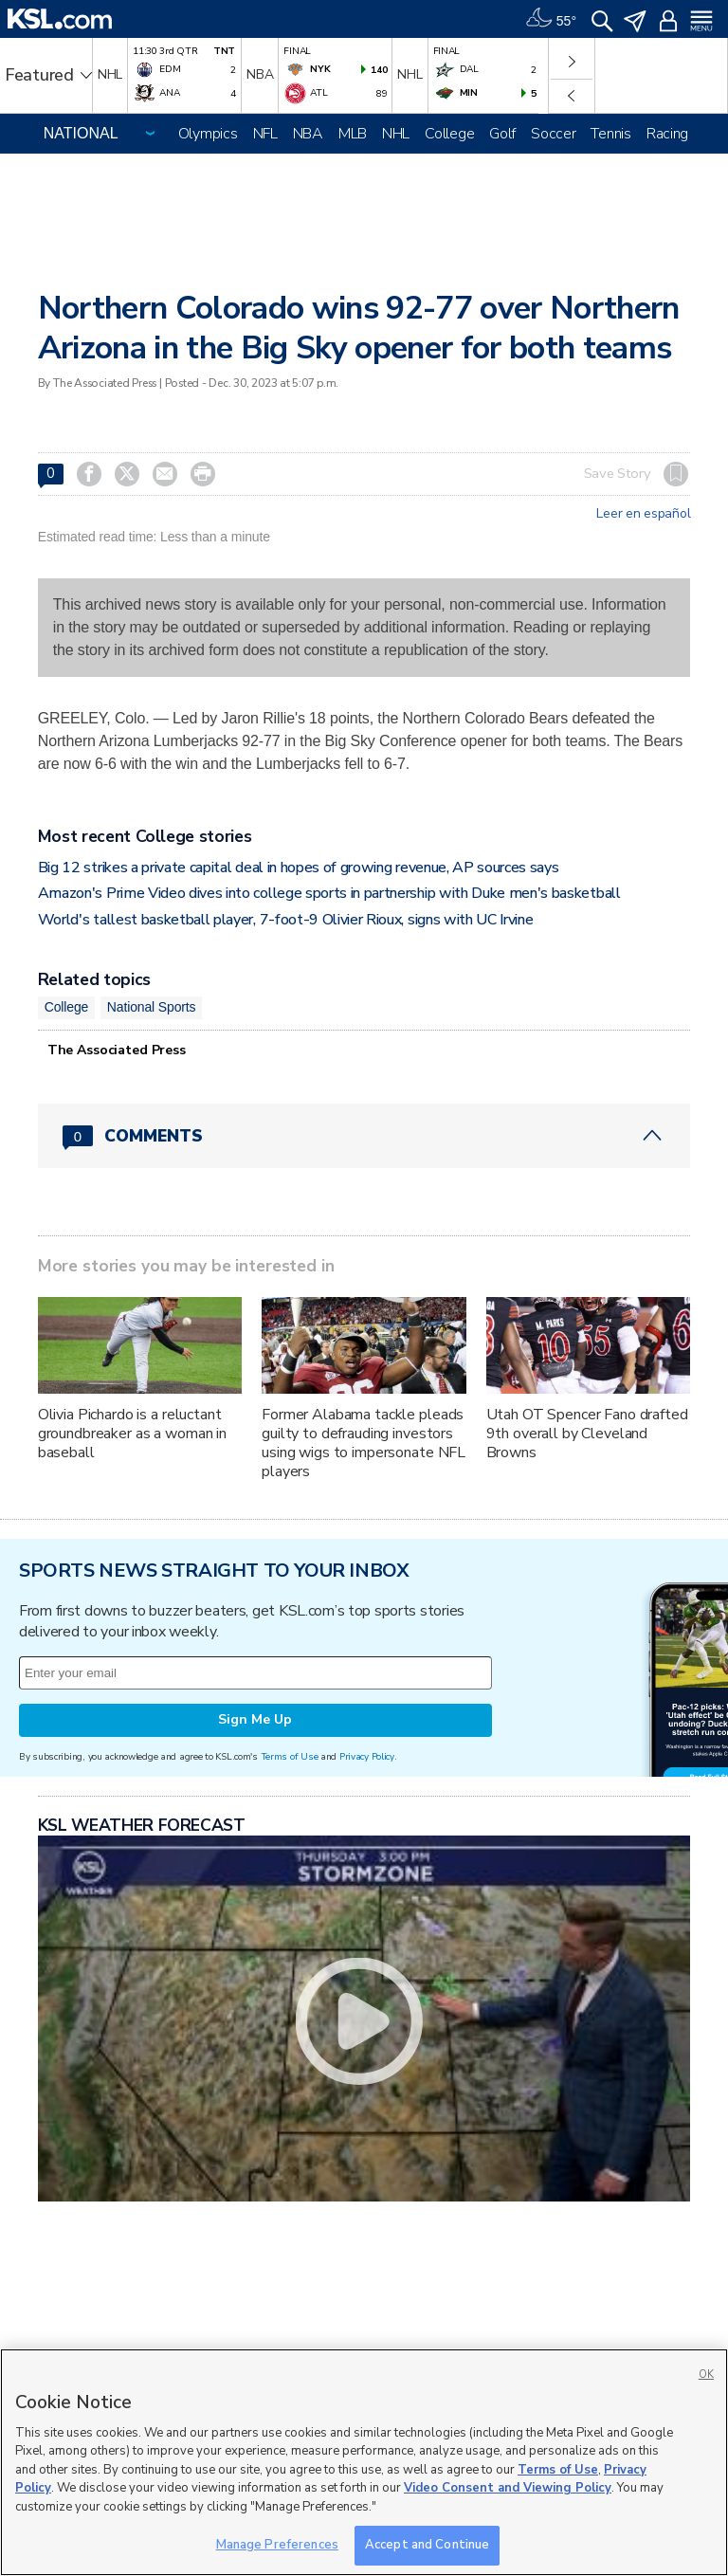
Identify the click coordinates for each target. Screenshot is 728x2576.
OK (706, 2374)
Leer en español (643, 514)
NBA (308, 133)
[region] (364, 2462)
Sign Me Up (255, 1719)
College (449, 133)
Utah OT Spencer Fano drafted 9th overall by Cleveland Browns (587, 1433)
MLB (352, 133)
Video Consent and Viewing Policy (507, 2487)
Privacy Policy (366, 1756)
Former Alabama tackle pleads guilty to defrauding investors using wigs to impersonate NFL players (363, 1443)
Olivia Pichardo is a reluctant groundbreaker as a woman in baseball (132, 1433)
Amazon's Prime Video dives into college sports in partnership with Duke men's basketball (329, 893)
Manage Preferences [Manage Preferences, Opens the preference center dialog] (277, 2544)
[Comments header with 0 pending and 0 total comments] (364, 1136)
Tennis (610, 133)
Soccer (553, 133)
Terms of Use (289, 1756)
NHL (396, 133)
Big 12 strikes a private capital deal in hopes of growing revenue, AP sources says (298, 867)
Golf (502, 133)
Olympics (208, 133)
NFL (265, 133)
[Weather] (550, 19)
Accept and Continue (427, 2544)
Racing (667, 133)
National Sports (151, 1006)
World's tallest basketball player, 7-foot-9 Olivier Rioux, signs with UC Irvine (286, 919)
